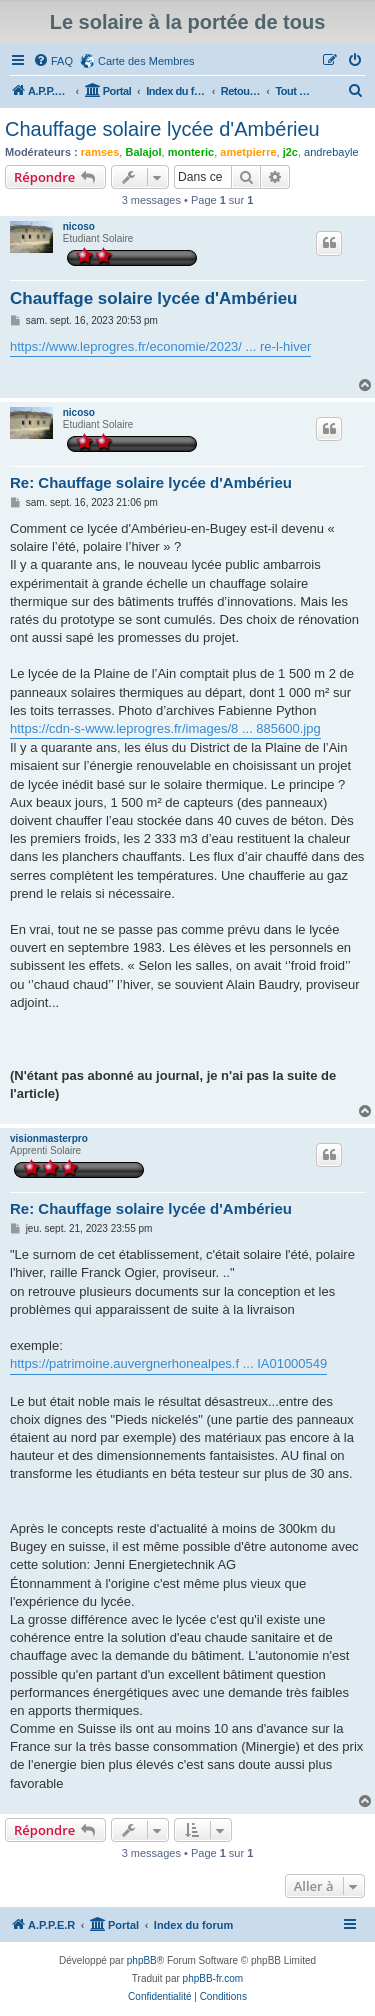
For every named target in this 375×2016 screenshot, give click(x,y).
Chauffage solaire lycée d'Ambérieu (162, 129)
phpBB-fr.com (213, 1978)
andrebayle (331, 152)
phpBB (142, 1960)
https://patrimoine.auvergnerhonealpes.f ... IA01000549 (168, 1363)
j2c (290, 152)
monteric (191, 152)
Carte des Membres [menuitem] (146, 61)
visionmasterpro (49, 1138)
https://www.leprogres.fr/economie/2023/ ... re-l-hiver (160, 346)
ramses (100, 152)
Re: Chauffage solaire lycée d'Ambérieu (151, 482)
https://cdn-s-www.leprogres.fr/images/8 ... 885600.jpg (165, 728)
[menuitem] (53, 61)
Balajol (143, 152)
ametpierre (248, 152)
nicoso (79, 226)
